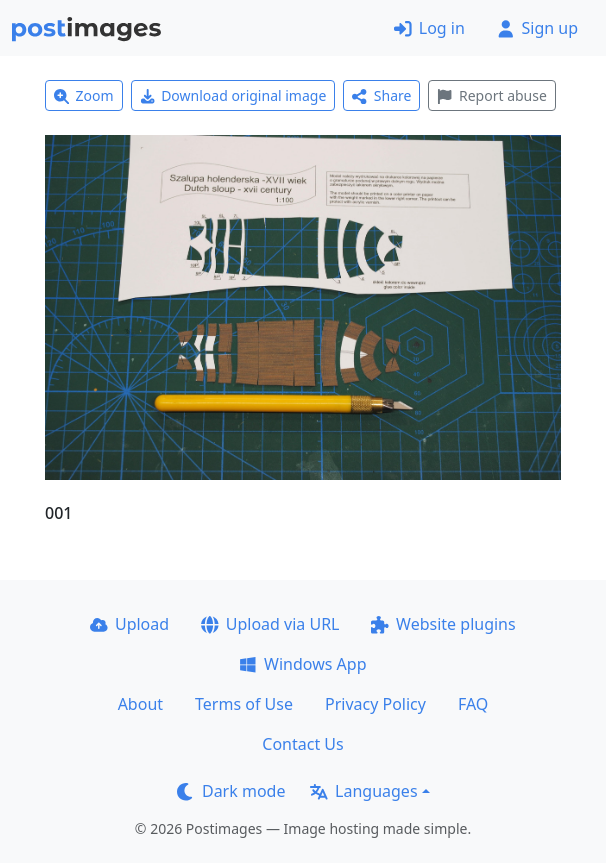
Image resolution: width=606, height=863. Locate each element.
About (140, 704)
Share (381, 95)
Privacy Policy (375, 704)
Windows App (302, 664)
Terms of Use (244, 704)
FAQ (473, 704)
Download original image (233, 95)
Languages (363, 791)
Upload (129, 624)
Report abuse (491, 95)
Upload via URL (270, 624)
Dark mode (231, 791)
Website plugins (443, 624)
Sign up (537, 28)
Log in (429, 28)
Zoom (84, 95)
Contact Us (302, 744)
